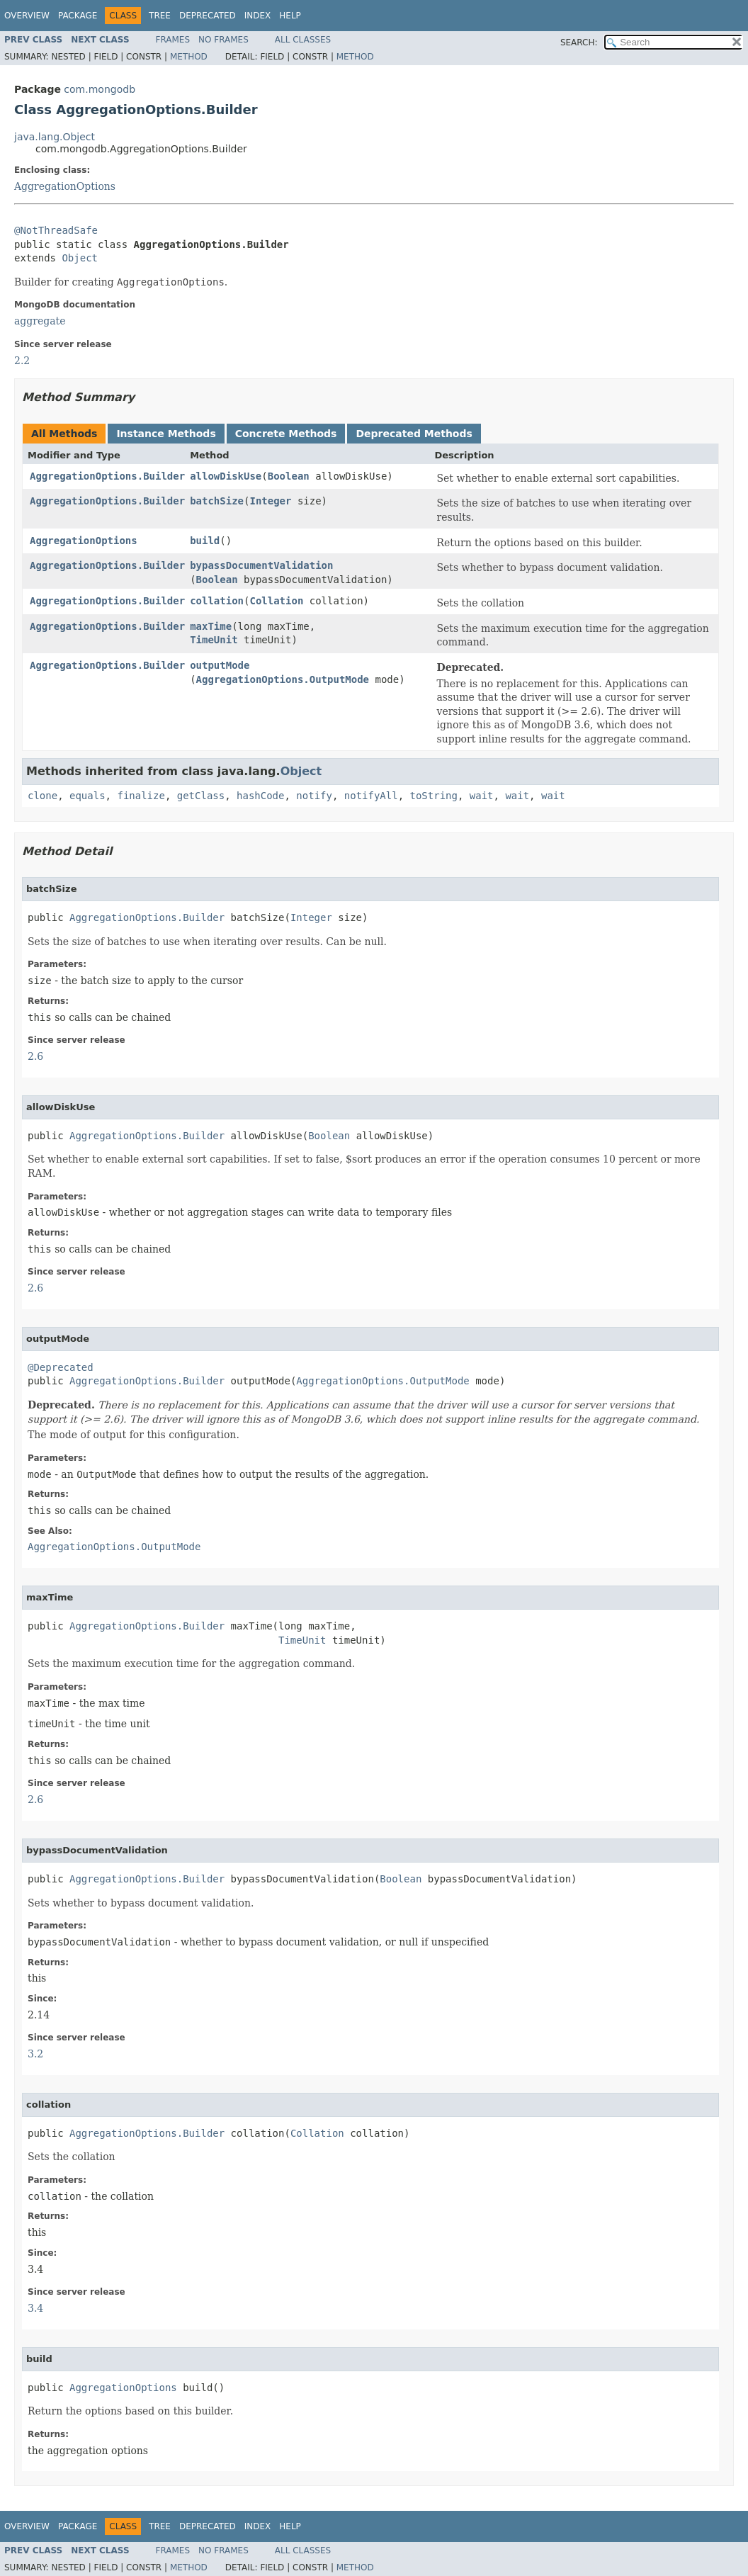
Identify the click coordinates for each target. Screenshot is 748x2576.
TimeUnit (213, 639)
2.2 (22, 360)
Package (77, 16)
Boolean (289, 476)
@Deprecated (61, 1367)
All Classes (303, 40)
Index (257, 16)
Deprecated (207, 16)
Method (189, 57)
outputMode (219, 665)
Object (80, 258)
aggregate (39, 321)
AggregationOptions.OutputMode (282, 679)
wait (482, 795)
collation (217, 600)
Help (290, 16)
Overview (27, 16)
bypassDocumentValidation (261, 565)
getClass (201, 795)
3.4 (35, 2308)
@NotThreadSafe (56, 230)
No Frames (223, 40)
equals (87, 795)
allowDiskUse (225, 476)
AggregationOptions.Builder (107, 476)
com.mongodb (99, 89)
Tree (160, 16)
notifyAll (371, 795)
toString (434, 795)
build (205, 540)
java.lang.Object (54, 136)
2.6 (35, 1056)
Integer (270, 501)
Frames (173, 40)
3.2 (35, 2054)
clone (42, 795)
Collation (276, 600)
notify (314, 795)
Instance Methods (165, 433)
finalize (140, 795)
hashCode (260, 795)
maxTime (211, 626)
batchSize (217, 501)
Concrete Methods (286, 433)
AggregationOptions (64, 186)
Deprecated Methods (414, 433)
